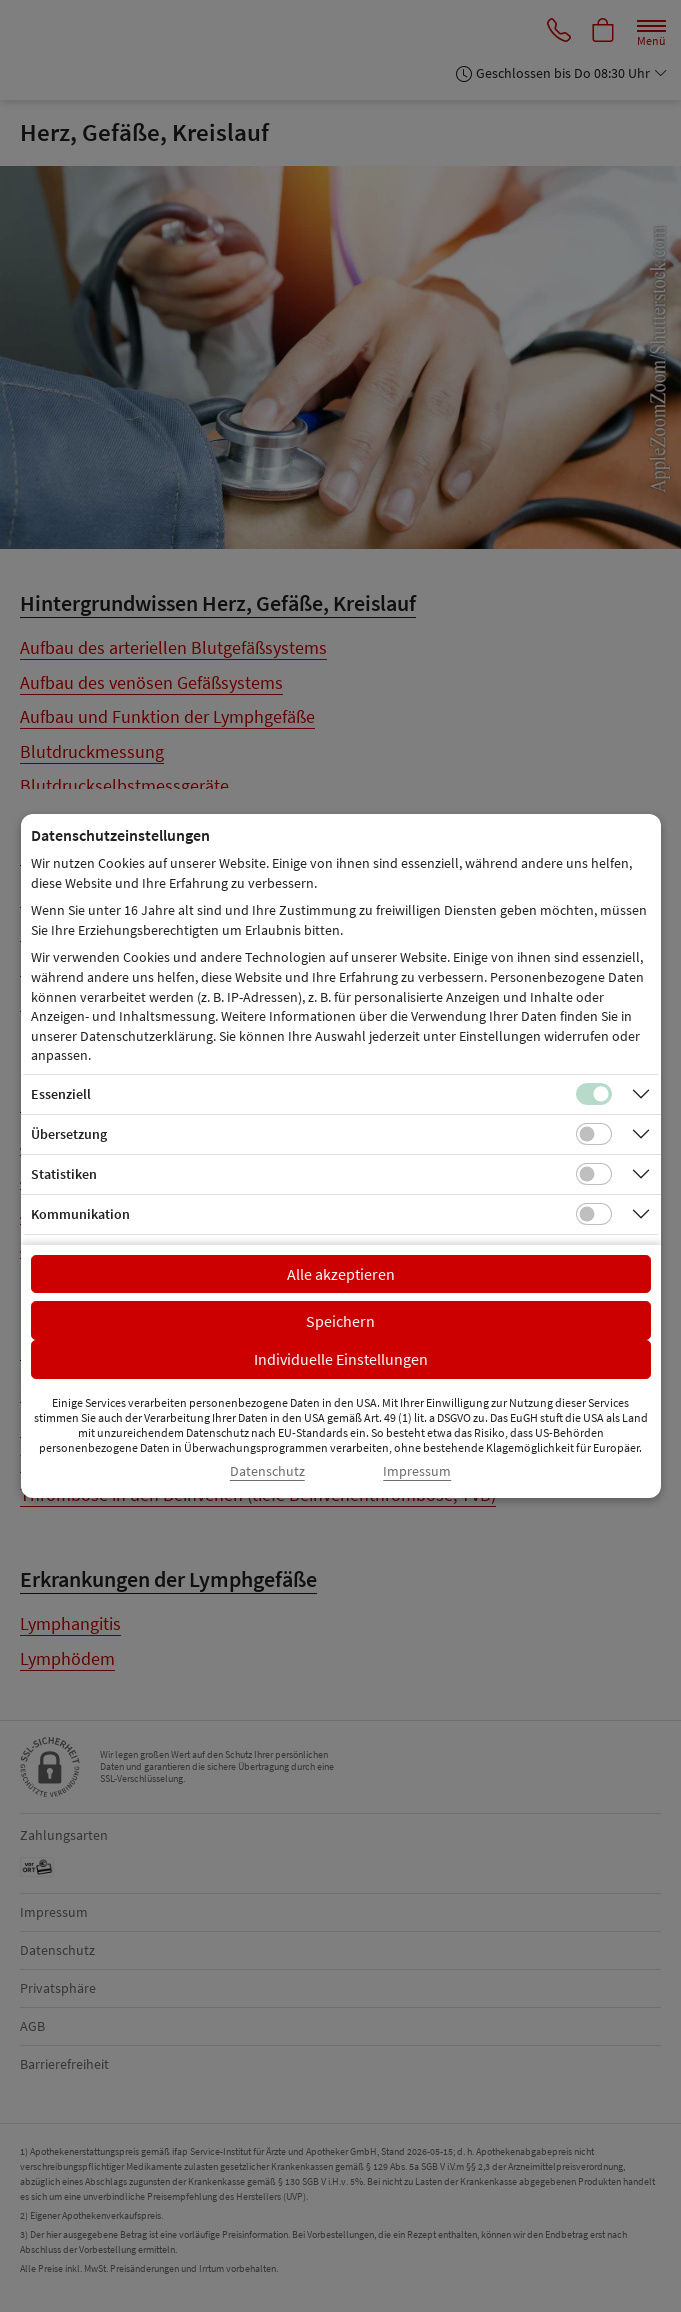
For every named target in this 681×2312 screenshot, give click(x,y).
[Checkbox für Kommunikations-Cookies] (594, 1214)
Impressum (417, 1471)
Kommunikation (80, 1214)
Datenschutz (267, 1471)
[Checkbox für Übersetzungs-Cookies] (594, 1134)
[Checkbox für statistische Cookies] (594, 1174)
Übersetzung (69, 1134)
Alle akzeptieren (341, 1274)
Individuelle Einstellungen (341, 1359)
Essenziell (61, 1094)
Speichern (340, 1321)
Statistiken (64, 1174)
